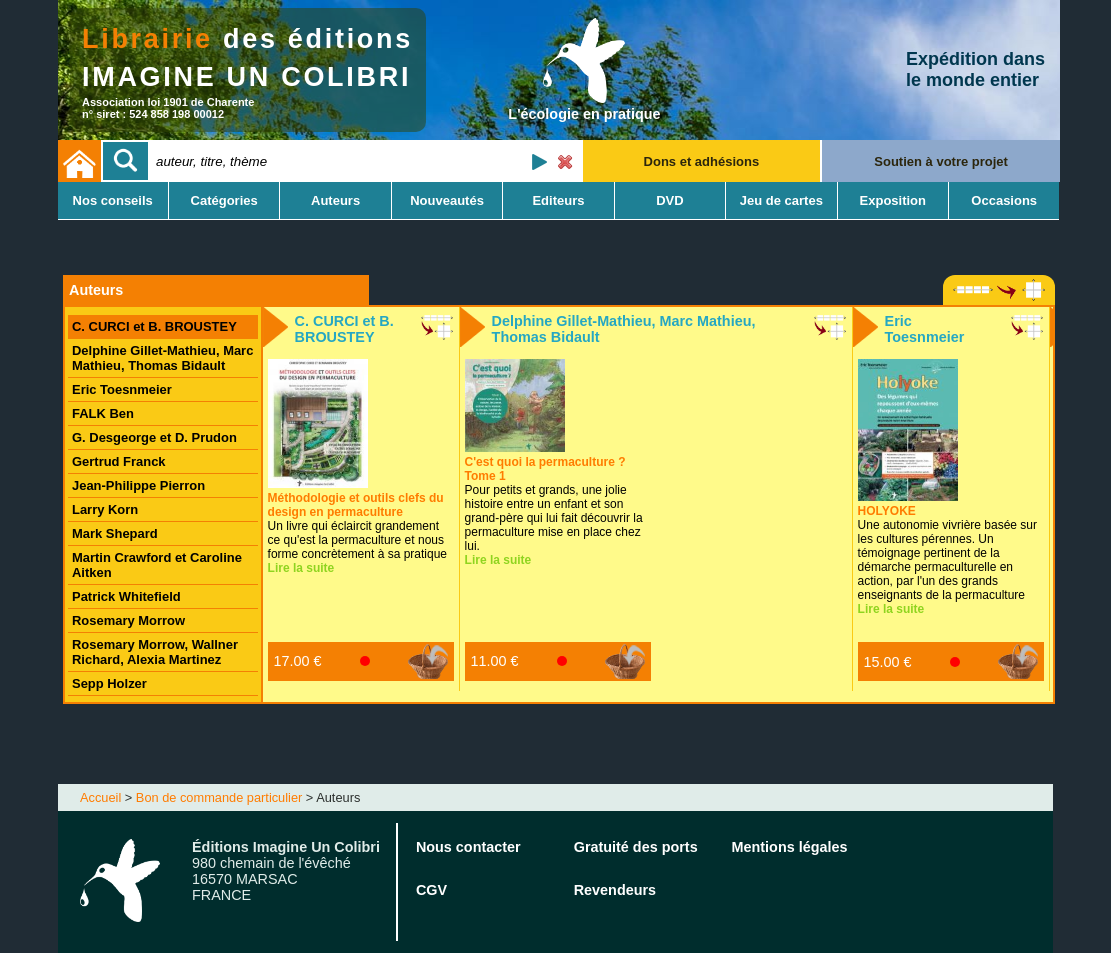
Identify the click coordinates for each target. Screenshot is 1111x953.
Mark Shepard (115, 533)
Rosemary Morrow (128, 620)
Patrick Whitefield (126, 596)
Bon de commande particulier (219, 797)
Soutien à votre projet (941, 161)
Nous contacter (468, 847)
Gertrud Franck (119, 461)
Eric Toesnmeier (122, 389)
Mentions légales (790, 847)
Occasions (1004, 200)
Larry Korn (105, 509)
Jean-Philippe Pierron (138, 485)
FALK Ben (103, 413)
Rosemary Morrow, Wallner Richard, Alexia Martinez (155, 652)
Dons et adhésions (702, 161)
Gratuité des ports (636, 847)
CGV (431, 890)
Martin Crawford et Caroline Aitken (157, 565)
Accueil (100, 797)
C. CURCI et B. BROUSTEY (154, 326)
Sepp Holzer (109, 683)
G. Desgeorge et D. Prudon (154, 437)
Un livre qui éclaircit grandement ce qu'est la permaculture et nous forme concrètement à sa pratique (357, 526)
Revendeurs (615, 890)
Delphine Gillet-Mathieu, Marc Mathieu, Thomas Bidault (162, 358)
